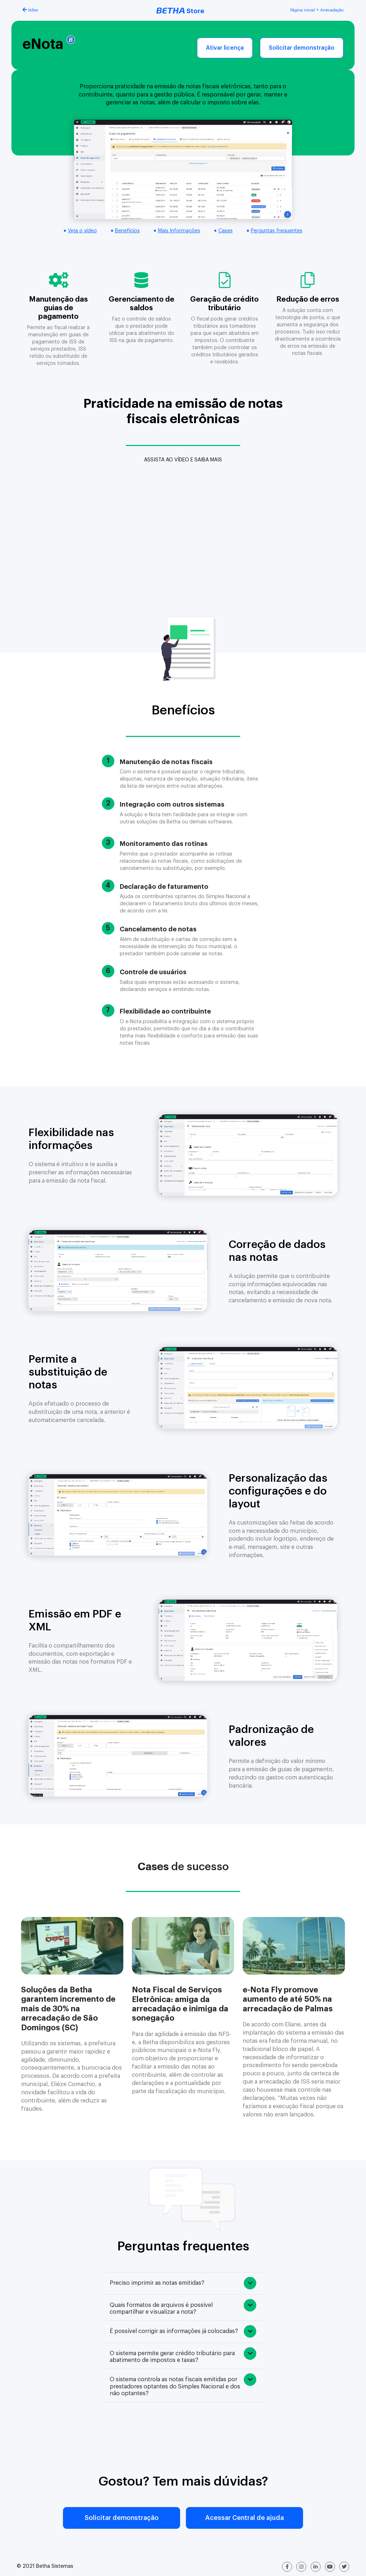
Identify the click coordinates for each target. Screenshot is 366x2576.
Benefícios (127, 230)
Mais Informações (179, 230)
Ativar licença (225, 48)
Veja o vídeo (82, 230)
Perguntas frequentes (276, 230)
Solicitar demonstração (302, 48)
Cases (225, 230)
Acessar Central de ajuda (244, 2518)
